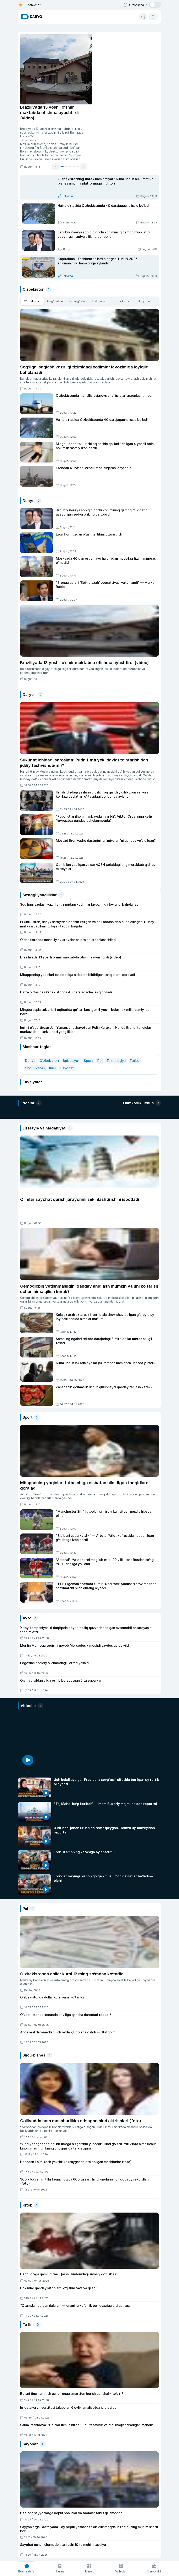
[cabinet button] (153, 16)
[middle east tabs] (32, 301)
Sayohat (67, 1068)
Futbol (135, 1061)
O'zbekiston (49, 1061)
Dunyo (30, 1061)
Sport (88, 1061)
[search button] (143, 16)
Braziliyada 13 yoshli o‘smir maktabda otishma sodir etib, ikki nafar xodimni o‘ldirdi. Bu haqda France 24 (51, 132)
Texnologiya (116, 1061)
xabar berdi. (28, 140)
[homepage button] (55, 166)
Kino (52, 1068)
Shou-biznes (35, 1068)
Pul (99, 1061)
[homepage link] (31, 16)
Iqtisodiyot (71, 1061)
